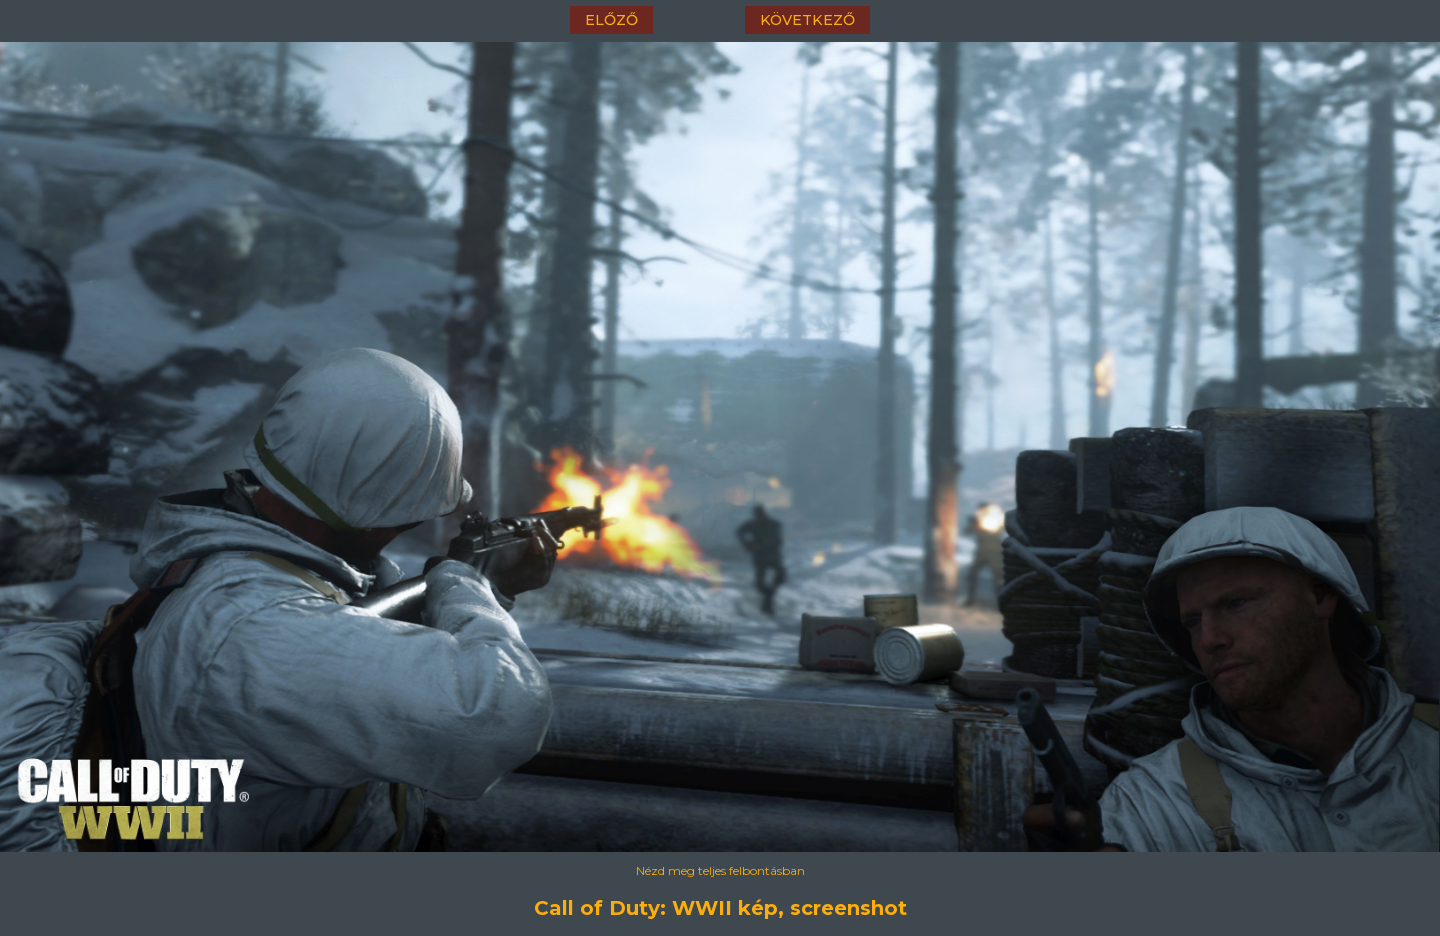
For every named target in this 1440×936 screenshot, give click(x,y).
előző (611, 20)
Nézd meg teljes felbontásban (720, 870)
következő (807, 20)
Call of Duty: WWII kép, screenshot (720, 908)
